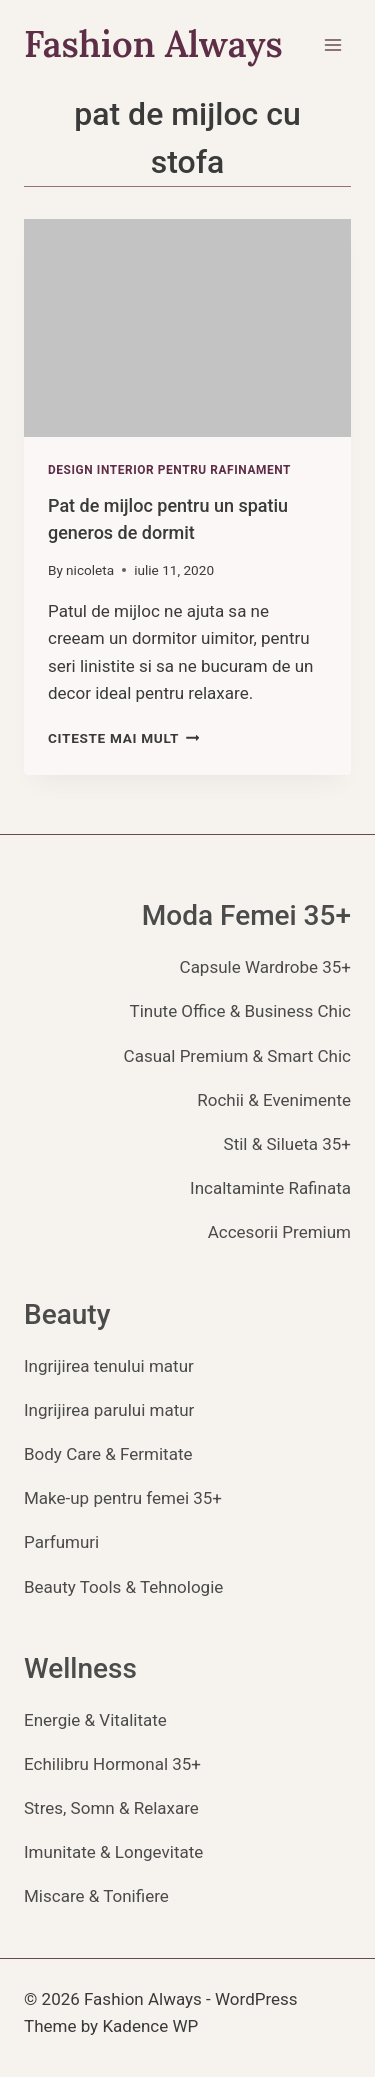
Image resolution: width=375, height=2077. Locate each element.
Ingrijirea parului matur (109, 1410)
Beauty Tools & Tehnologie (123, 1587)
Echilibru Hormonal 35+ (112, 1764)
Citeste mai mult (123, 738)
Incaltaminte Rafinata (270, 1188)
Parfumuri (61, 1542)
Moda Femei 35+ (246, 915)
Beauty (67, 1314)
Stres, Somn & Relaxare (111, 1808)
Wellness (80, 1668)
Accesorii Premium (279, 1232)
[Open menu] (332, 44)
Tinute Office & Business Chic (240, 1011)
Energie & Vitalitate (95, 1720)
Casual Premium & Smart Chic (237, 1056)
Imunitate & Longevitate (113, 1852)
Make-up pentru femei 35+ (123, 1498)
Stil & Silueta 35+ (287, 1144)
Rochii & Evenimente (274, 1100)
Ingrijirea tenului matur (109, 1366)
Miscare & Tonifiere (96, 1896)
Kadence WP (150, 2026)
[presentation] (187, 328)
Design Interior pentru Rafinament (169, 470)
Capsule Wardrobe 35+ (265, 967)
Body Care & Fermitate (108, 1454)
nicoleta (90, 570)
